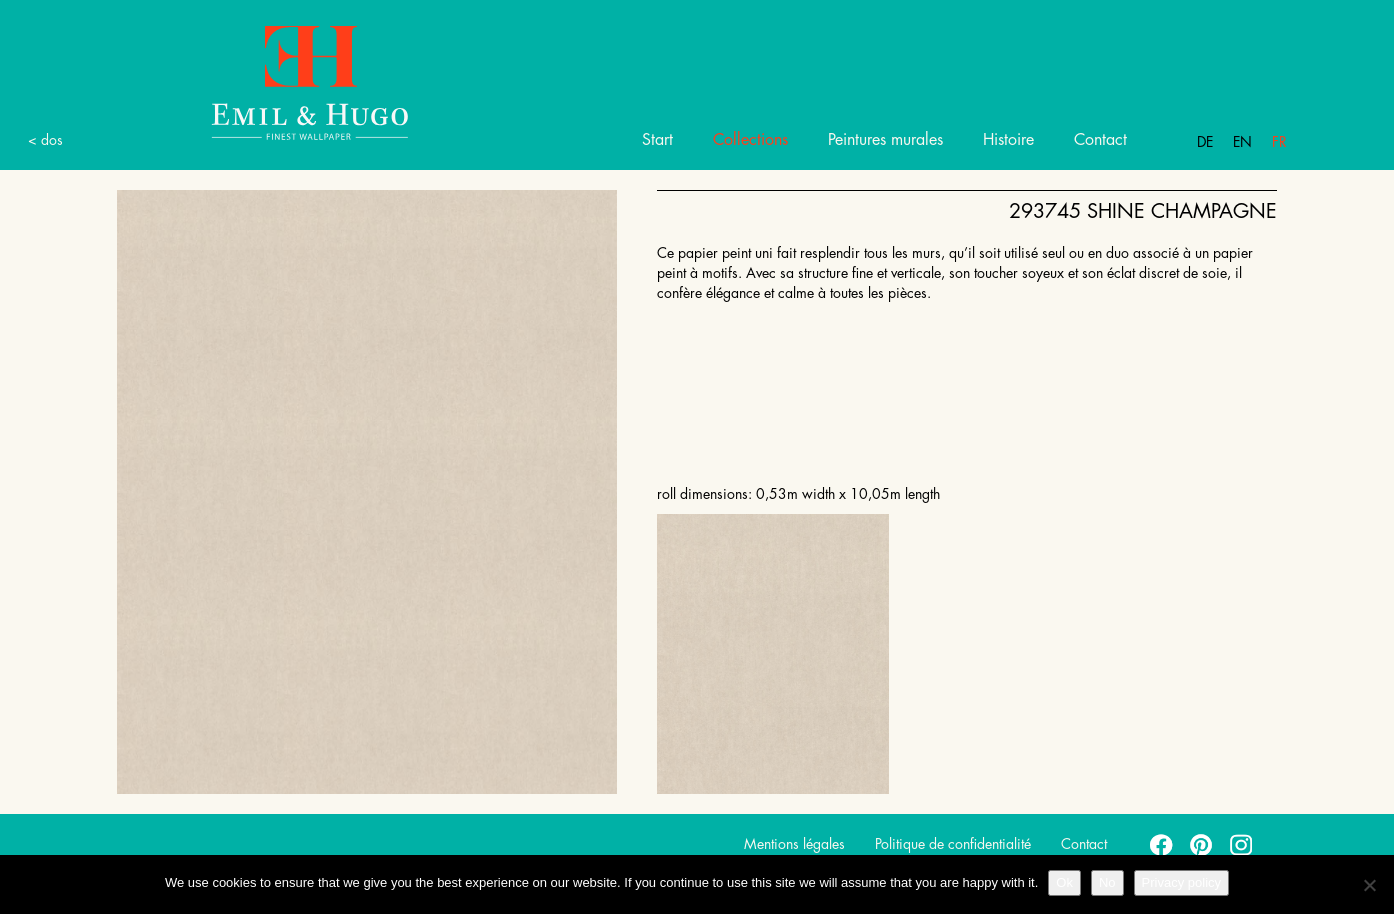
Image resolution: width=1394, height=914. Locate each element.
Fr (1279, 142)
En (1242, 142)
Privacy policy (1181, 882)
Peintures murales (885, 140)
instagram (1242, 844)
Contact (1100, 140)
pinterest (1202, 844)
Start (657, 140)
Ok (1064, 882)
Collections (750, 140)
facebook (1162, 844)
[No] (1369, 885)
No (1107, 882)
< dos (45, 140)
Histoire (1008, 140)
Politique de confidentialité (953, 844)
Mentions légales (794, 844)
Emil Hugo (287, 81)
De (1205, 142)
